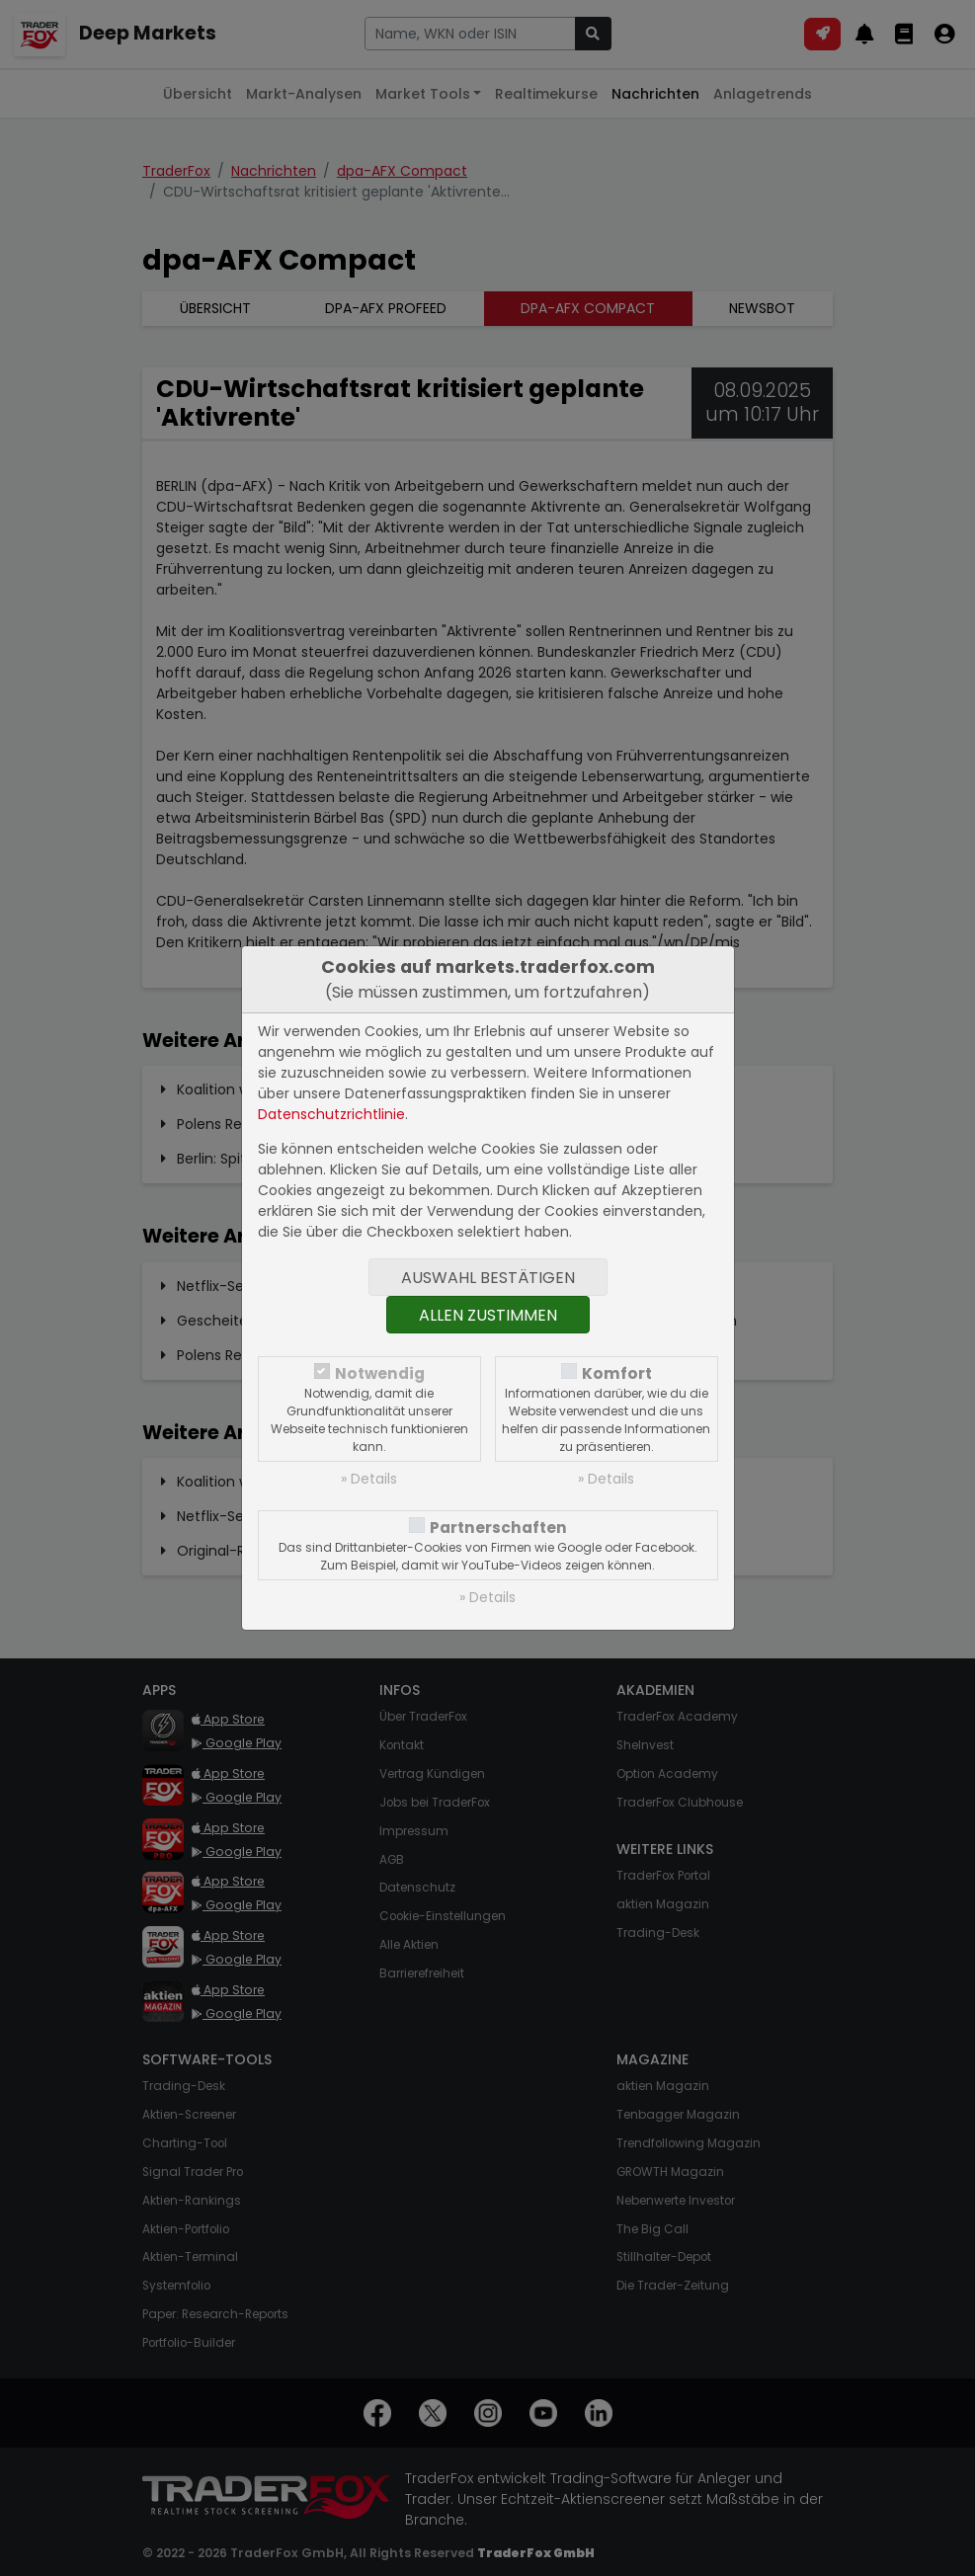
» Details (369, 1479)
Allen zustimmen (488, 1315)
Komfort (617, 1373)
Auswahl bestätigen (488, 1277)
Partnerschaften (498, 1527)
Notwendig (380, 1373)
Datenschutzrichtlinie (331, 1114)
